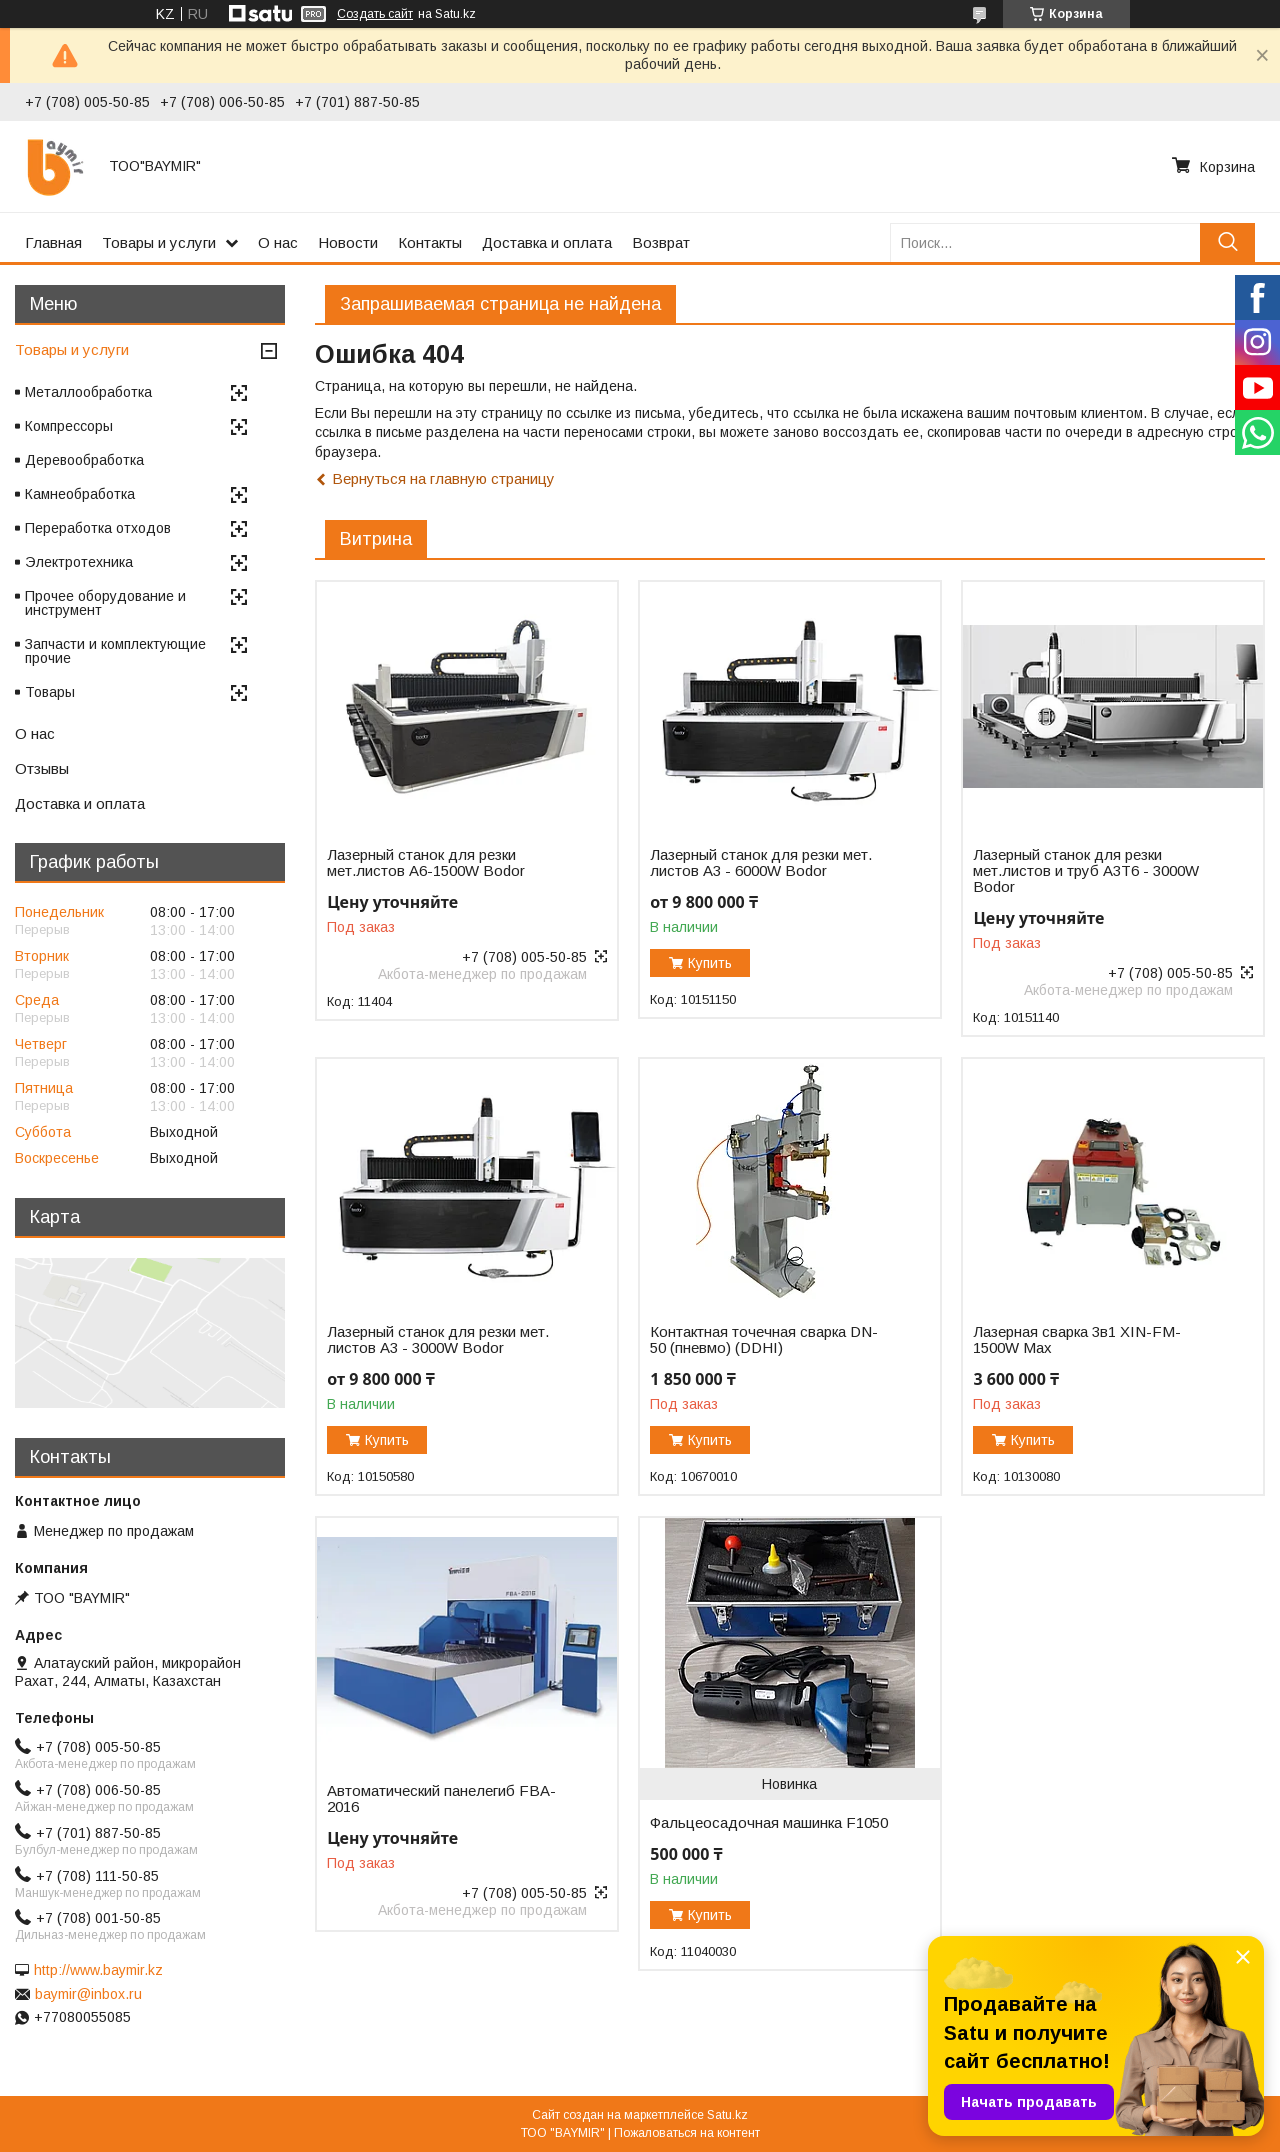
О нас (278, 242)
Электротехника (79, 562)
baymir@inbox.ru (88, 1994)
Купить (710, 963)
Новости (348, 242)
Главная (53, 242)
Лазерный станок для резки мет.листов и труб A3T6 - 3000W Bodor (1086, 871)
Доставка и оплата (547, 242)
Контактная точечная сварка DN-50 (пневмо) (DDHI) (764, 1340)
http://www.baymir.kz (98, 1970)
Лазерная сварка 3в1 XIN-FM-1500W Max (1077, 1340)
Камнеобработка (80, 494)
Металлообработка (88, 392)
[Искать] (1227, 242)
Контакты (430, 242)
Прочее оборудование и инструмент (105, 603)
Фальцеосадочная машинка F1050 (769, 1823)
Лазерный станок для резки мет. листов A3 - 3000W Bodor (438, 1340)
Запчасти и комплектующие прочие (115, 651)
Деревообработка (84, 460)
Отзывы (42, 768)
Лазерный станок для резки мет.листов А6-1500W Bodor (426, 863)
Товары (50, 692)
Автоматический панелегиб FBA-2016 (441, 1799)
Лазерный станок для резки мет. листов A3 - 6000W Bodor (761, 863)
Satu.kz (727, 2115)
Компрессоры (69, 426)
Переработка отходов (98, 528)
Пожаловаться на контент (687, 2133)
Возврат (661, 242)
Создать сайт (375, 14)
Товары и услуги (159, 242)
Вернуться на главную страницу (443, 478)
